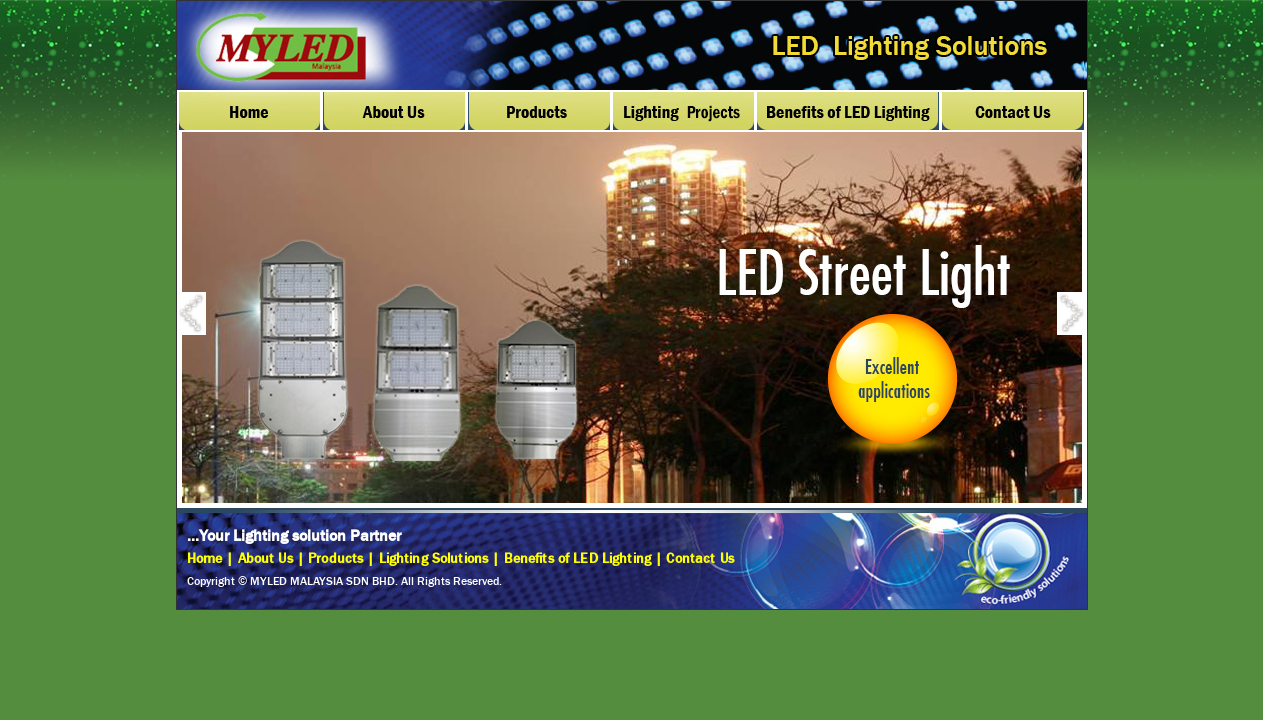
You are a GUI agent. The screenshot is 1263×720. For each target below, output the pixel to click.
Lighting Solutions (434, 558)
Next (1082, 317)
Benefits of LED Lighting (577, 558)
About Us (265, 558)
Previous (202, 317)
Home (205, 558)
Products (335, 558)
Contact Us (699, 558)
